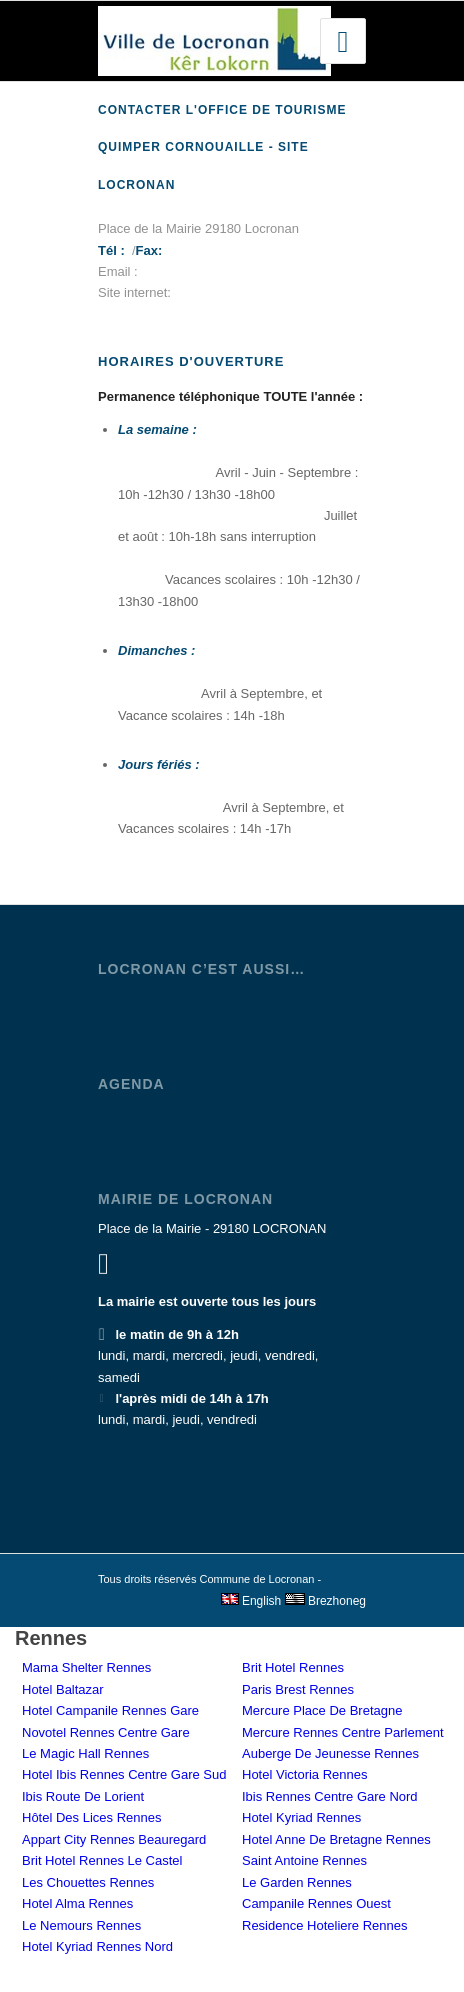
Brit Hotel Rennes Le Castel (102, 1860)
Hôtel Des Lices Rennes (91, 1817)
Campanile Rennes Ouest (316, 1903)
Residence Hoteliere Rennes (324, 1925)
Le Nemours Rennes (81, 1925)
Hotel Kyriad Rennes (301, 1817)
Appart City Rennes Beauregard (114, 1839)
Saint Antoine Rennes (304, 1860)
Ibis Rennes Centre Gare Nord (330, 1796)
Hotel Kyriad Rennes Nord (97, 1946)
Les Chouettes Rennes (88, 1882)
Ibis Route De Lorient (83, 1796)
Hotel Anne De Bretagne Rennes (336, 1839)
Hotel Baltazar (63, 1689)
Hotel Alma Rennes (77, 1903)
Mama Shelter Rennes (86, 1667)
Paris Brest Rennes (298, 1689)
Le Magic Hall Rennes (85, 1753)
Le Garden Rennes (297, 1882)
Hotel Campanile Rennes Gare (110, 1710)
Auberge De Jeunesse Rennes (330, 1753)
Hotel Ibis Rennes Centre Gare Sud (124, 1774)
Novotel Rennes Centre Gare (106, 1732)
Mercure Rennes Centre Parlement (343, 1732)
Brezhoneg (325, 1601)
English (251, 1601)
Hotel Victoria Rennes (305, 1774)
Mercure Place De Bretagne (322, 1710)
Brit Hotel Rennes (293, 1667)
